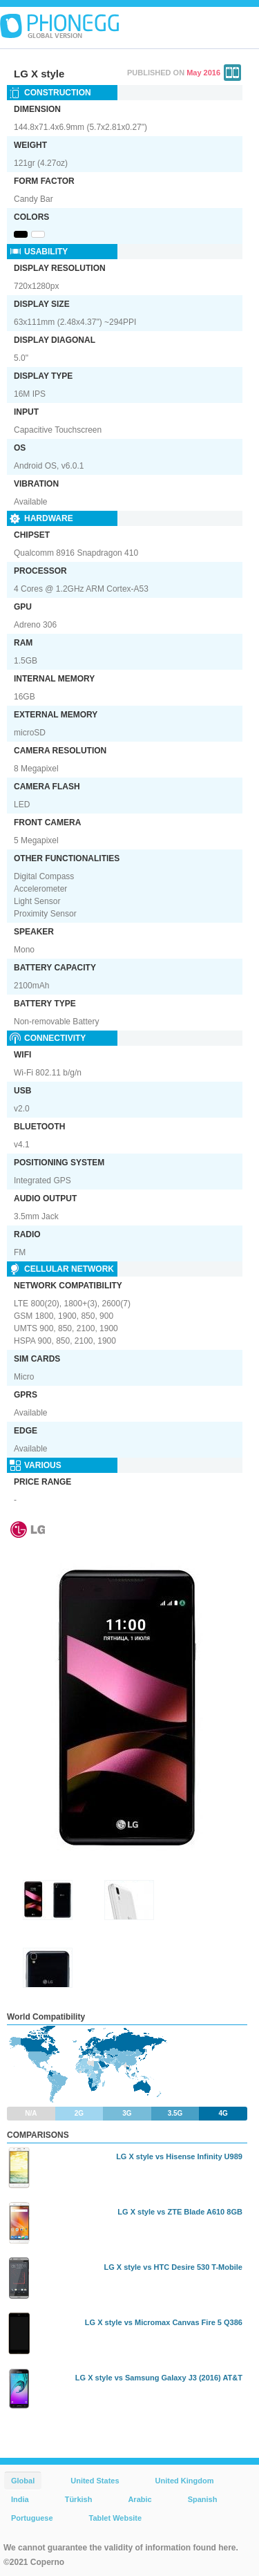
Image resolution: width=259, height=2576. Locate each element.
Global (23, 2480)
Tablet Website (115, 2518)
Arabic (139, 2499)
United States (94, 2480)
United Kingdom (184, 2480)
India (20, 2499)
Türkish (79, 2499)
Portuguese (32, 2518)
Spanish (203, 2499)
